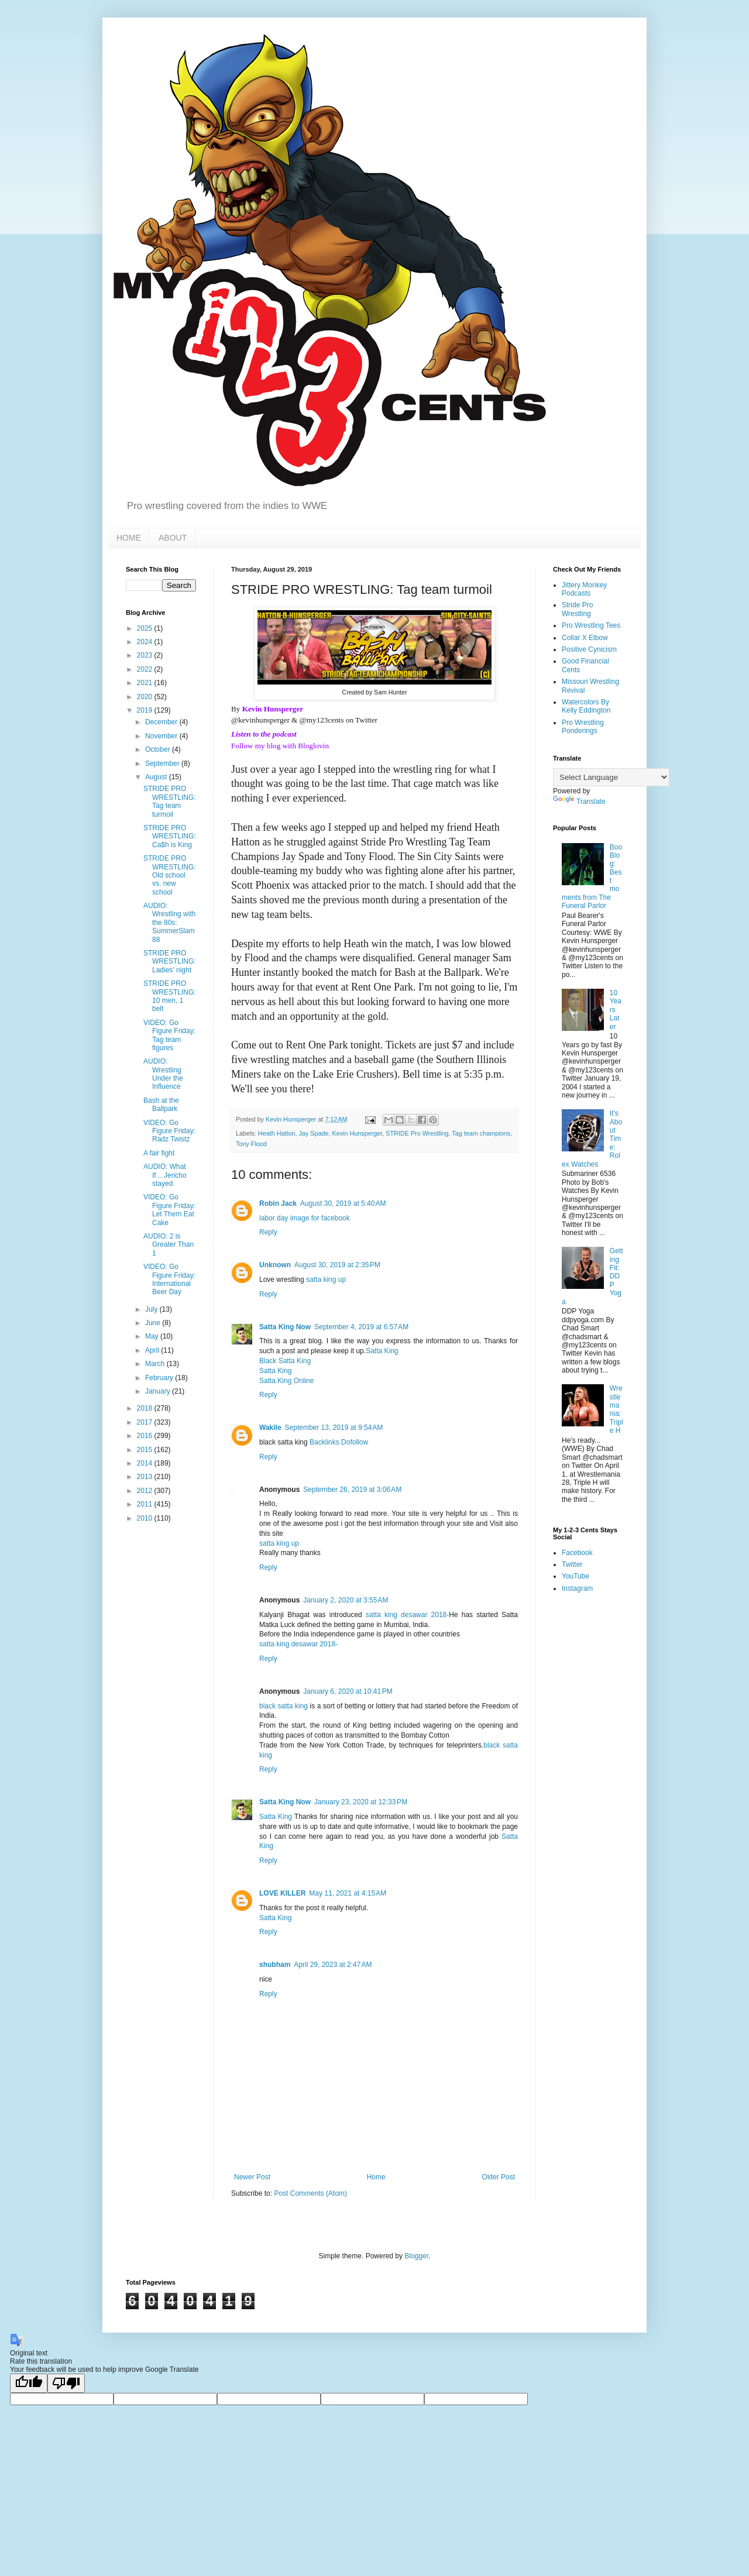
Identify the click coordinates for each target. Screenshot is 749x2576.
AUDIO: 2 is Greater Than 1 (168, 1244)
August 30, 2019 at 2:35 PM (337, 1265)
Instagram (577, 1588)
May (152, 1336)
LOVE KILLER (282, 1893)
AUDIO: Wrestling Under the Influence (163, 1074)
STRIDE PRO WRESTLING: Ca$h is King (169, 836)
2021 (145, 683)
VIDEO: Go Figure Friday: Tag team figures (169, 1035)
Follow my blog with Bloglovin (280, 745)
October (158, 749)
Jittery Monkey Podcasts (584, 589)
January (158, 1391)
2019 (145, 710)
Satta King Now (285, 1327)
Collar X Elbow (585, 638)
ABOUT (173, 537)
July (152, 1309)
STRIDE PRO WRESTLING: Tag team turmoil (169, 801)
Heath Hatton (277, 1133)
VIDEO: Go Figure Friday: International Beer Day (169, 1279)
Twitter (572, 1564)
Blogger (416, 2256)
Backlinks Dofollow (339, 1442)
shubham (274, 1965)
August (157, 777)
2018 (145, 1408)
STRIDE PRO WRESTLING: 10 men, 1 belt (169, 996)
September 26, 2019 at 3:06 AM (352, 1489)
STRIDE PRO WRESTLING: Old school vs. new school (169, 875)
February (160, 1378)
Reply (268, 1232)
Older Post (498, 2177)
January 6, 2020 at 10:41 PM (347, 1691)
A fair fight (158, 1153)
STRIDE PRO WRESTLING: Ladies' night (169, 961)
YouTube (575, 1576)
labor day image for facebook (304, 1218)
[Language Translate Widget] (611, 777)
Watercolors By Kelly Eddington (586, 706)
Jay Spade (313, 1133)
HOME (128, 537)
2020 (145, 697)
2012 (145, 1491)
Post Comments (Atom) (310, 2193)
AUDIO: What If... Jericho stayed (165, 1175)
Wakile (270, 1427)
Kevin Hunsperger (272, 708)
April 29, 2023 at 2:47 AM (333, 1965)
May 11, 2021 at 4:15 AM (347, 1893)
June (153, 1323)
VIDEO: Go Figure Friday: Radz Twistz (169, 1131)
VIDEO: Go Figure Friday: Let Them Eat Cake (169, 1209)
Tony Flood (251, 1143)
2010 (145, 1518)
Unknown (275, 1265)
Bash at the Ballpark (161, 1104)
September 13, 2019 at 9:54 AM (334, 1427)
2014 (145, 1463)
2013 (145, 1477)
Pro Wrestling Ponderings (583, 726)
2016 (145, 1436)
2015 (145, 1450)
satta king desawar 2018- (407, 1615)
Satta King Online (286, 1381)
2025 (145, 628)
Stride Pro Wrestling (577, 609)
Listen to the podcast (264, 734)
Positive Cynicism (589, 649)
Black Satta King (285, 1361)
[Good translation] (28, 2383)
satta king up (326, 1279)
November (162, 736)
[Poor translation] (66, 2383)
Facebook (577, 1553)
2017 (145, 1422)
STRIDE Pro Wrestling (417, 1133)
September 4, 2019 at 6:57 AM (361, 1327)
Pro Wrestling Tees (591, 625)
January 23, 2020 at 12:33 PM (360, 1802)
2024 (145, 642)
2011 (145, 1504)
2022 (145, 669)
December (162, 722)
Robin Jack (278, 1203)
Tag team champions (481, 1133)
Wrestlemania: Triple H (616, 1409)
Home (376, 2177)
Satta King (382, 1351)
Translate (579, 801)
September (163, 763)
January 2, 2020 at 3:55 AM (345, 1600)
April (153, 1350)
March (156, 1364)
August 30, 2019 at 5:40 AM (343, 1203)
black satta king (284, 1706)
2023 (145, 655)
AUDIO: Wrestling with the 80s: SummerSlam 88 (169, 923)
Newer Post (252, 2177)
